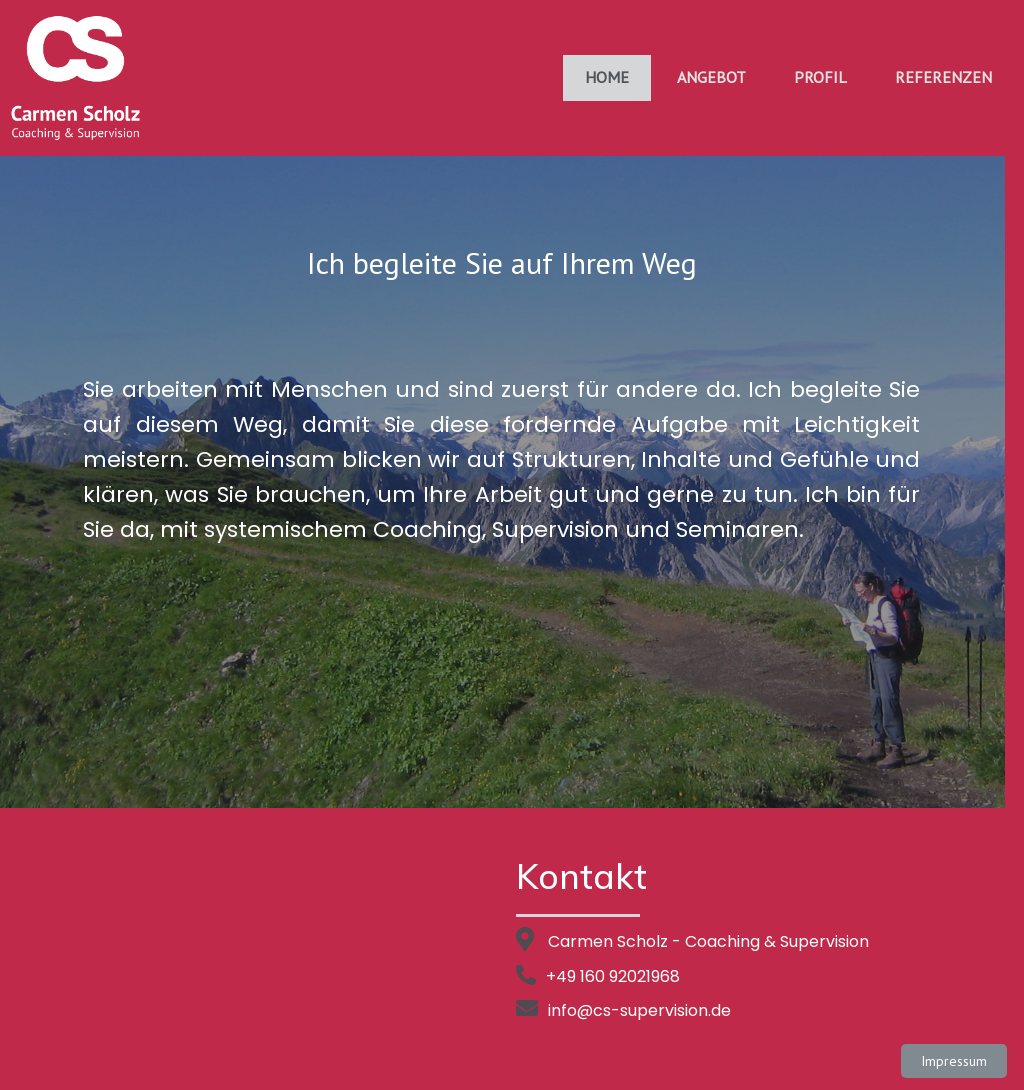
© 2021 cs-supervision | (449, 1058)
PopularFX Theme (598, 1058)
